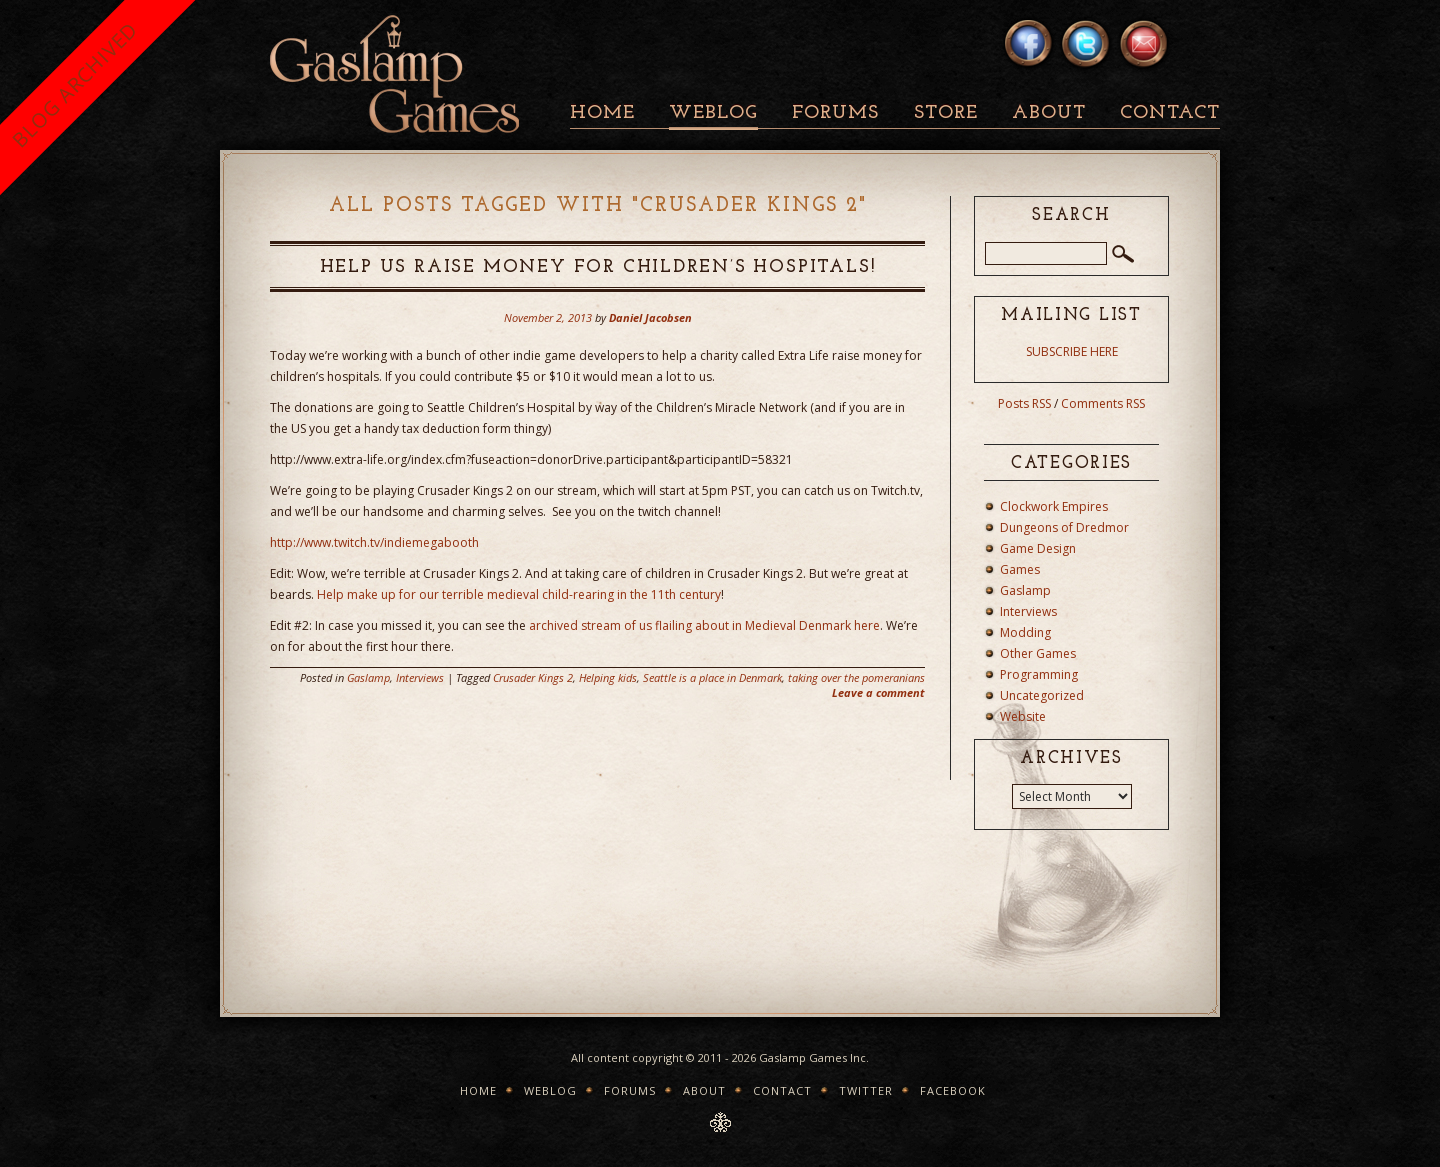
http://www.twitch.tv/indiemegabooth (374, 542)
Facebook (953, 1090)
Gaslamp (368, 677)
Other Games (1038, 653)
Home (602, 113)
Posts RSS (1024, 403)
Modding (1025, 632)
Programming (1039, 674)
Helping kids (608, 677)
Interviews (420, 677)
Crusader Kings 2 (533, 677)
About (1049, 113)
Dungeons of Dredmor (1064, 527)
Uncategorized (1042, 695)
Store (946, 113)
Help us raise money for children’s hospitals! (598, 267)
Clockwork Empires (1054, 506)
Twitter (866, 1090)
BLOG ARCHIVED (74, 84)
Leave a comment (878, 692)
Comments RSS (1103, 403)
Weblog (713, 113)
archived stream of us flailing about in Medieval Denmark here (704, 625)
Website (1023, 716)
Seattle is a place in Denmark (712, 677)
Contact (1170, 113)
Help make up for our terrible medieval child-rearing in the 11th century (519, 594)
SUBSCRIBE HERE (1072, 351)
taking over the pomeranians (856, 677)
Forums (835, 113)
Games (1020, 569)
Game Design (1038, 548)
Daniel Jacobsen (650, 317)
